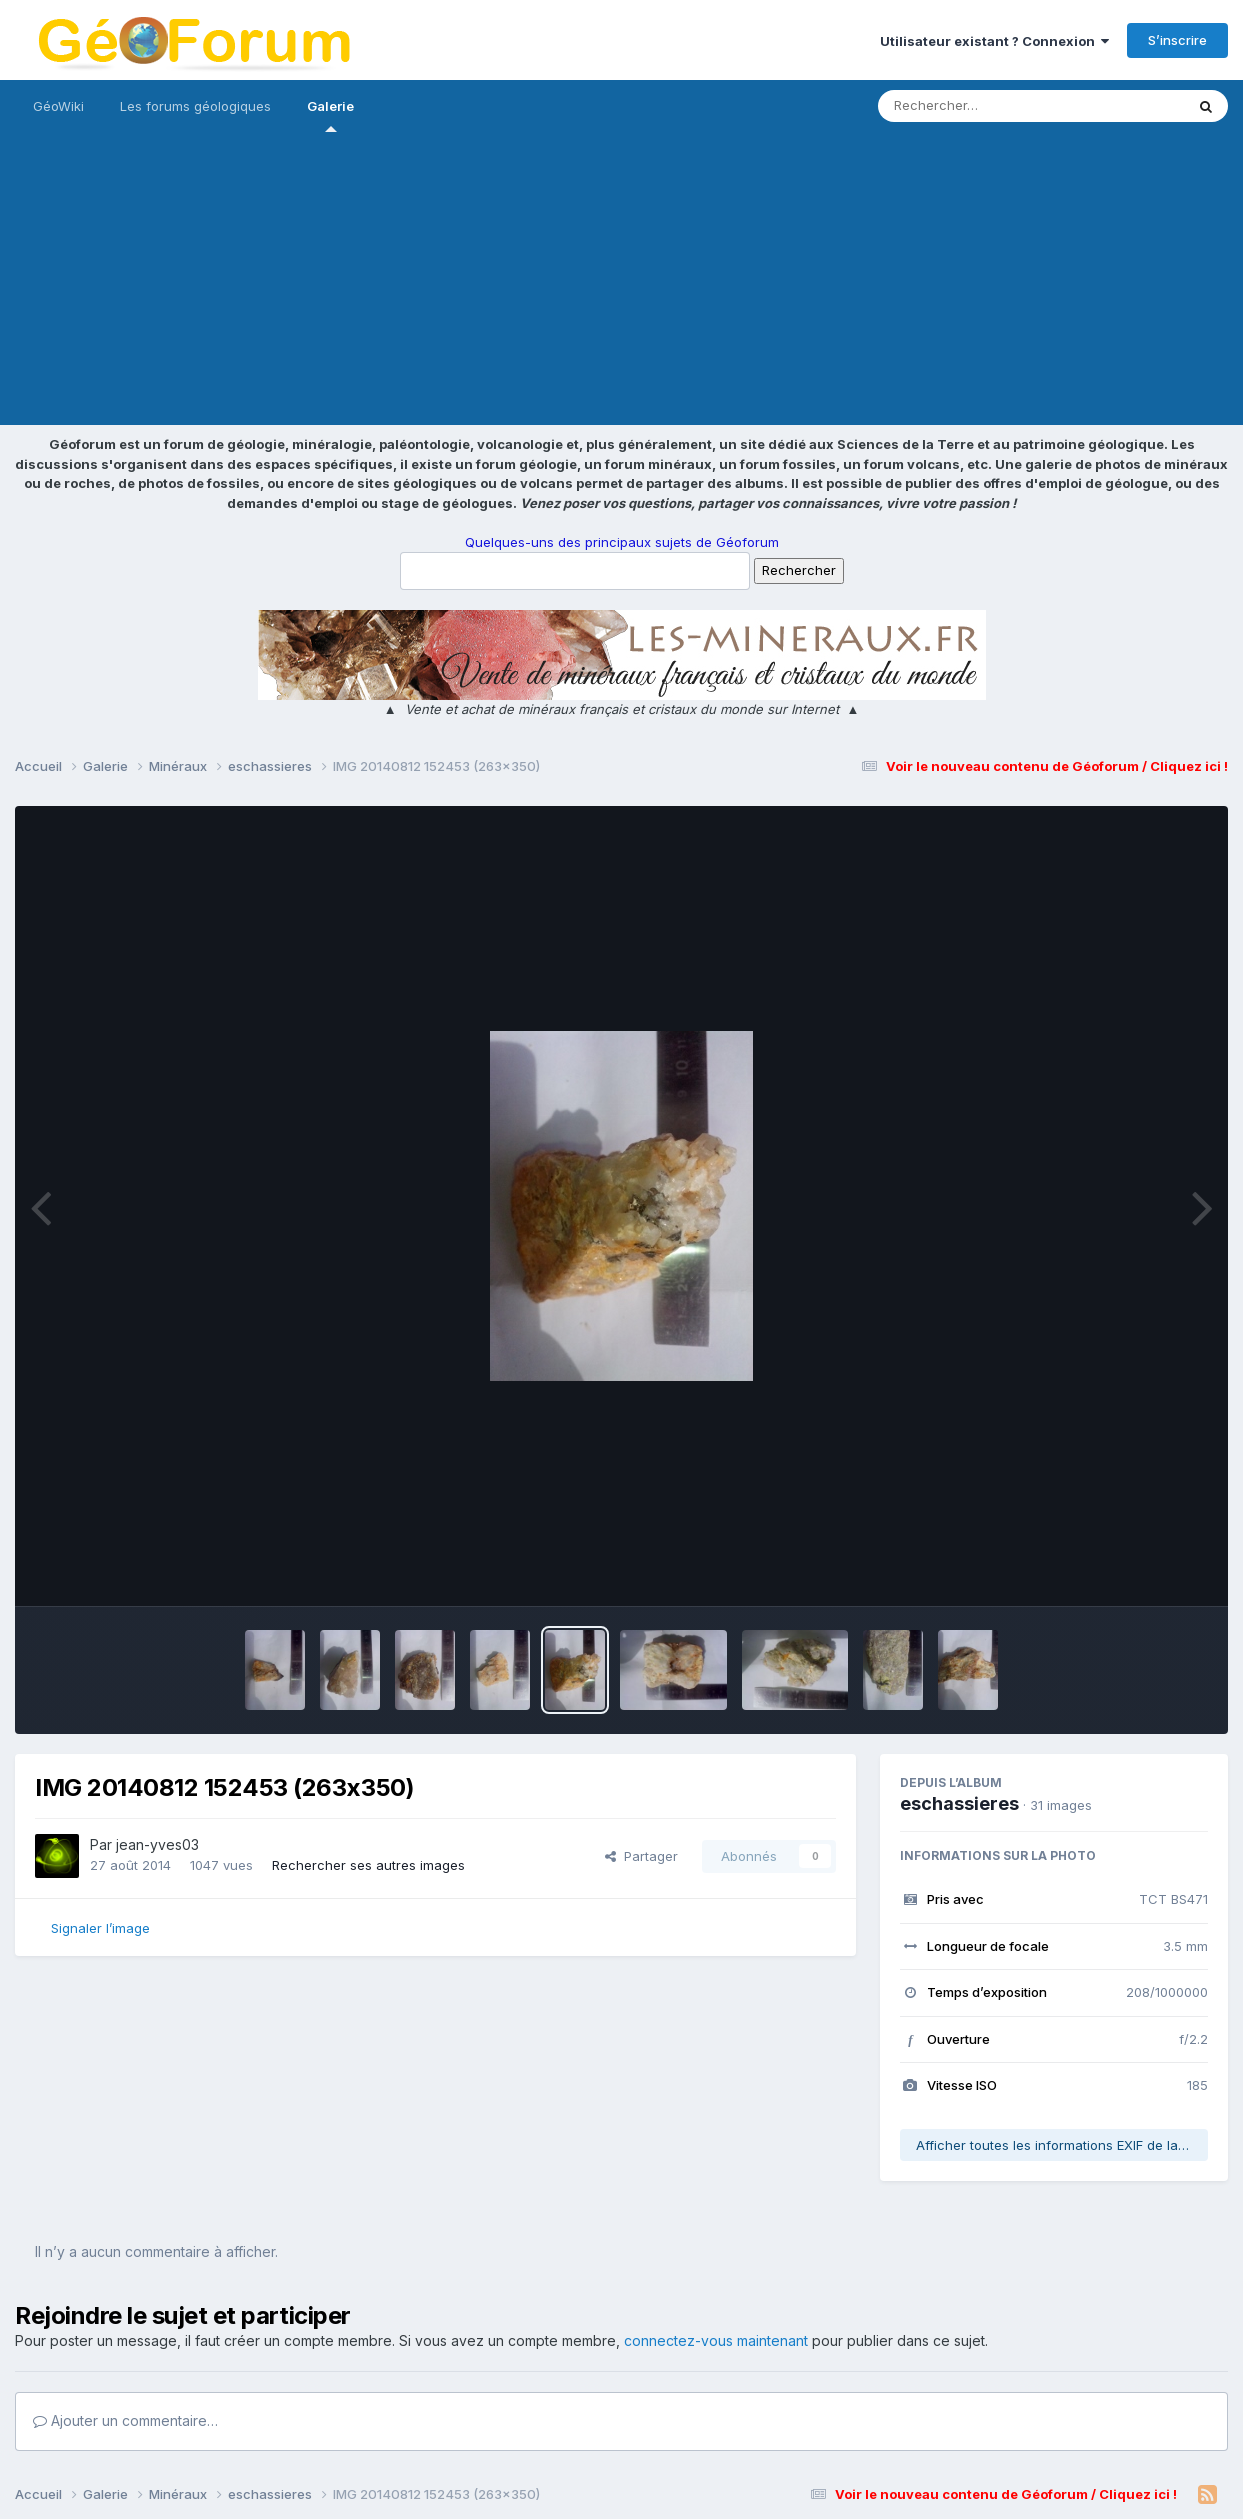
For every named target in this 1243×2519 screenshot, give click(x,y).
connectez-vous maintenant (716, 2340)
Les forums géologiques (195, 106)
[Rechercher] (973, 106)
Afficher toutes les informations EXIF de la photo (1062, 2145)
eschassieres (959, 1803)
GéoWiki (58, 106)
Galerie (330, 115)
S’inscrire (1177, 40)
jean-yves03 (157, 1844)
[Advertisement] (622, 285)
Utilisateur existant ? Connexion (994, 41)
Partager (641, 1856)
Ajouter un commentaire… (125, 2420)
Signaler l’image (100, 1928)
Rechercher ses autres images (368, 1865)
